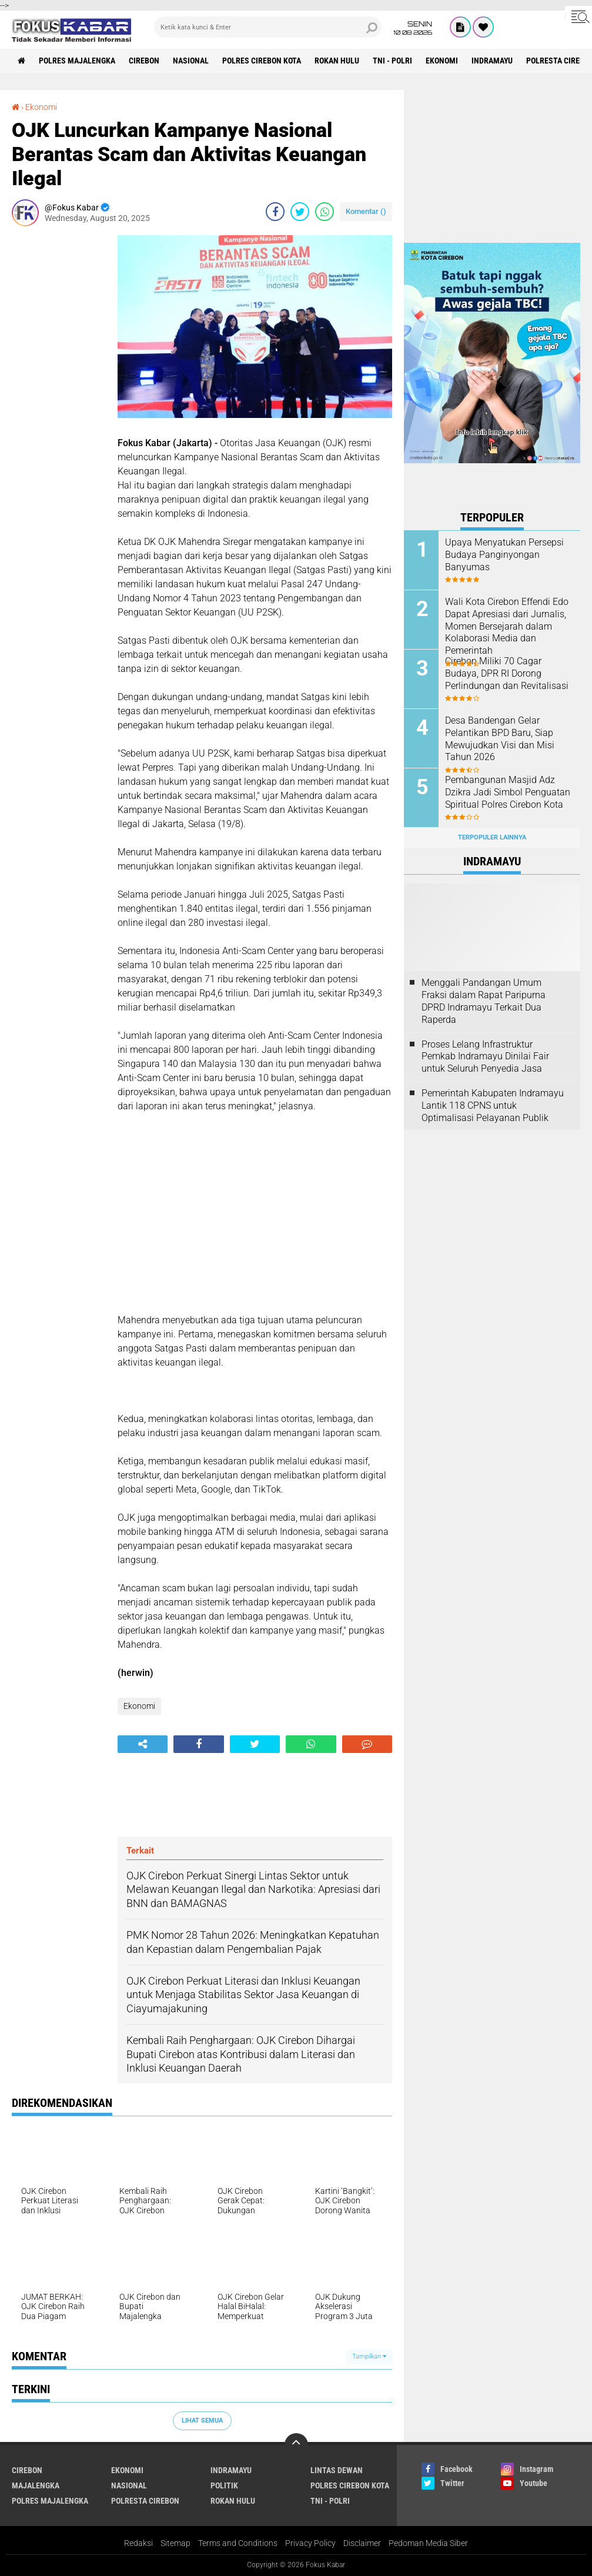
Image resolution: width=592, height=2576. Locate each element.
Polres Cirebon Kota (261, 60)
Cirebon (144, 60)
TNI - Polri (392, 60)
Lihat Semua (202, 2420)
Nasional (191, 60)
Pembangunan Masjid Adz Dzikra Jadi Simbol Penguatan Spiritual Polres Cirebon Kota (507, 792)
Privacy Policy (310, 2543)
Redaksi (138, 2543)
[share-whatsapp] (324, 211)
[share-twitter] (299, 211)
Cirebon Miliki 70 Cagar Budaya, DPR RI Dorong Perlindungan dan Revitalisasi (506, 673)
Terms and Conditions (237, 2543)
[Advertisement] (59, 411)
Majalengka (35, 2485)
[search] (268, 27)
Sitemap (175, 2543)
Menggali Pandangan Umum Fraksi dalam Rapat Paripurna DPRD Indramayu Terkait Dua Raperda (484, 1001)
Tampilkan (369, 2356)
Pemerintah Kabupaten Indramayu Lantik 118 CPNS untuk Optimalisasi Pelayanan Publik (493, 1105)
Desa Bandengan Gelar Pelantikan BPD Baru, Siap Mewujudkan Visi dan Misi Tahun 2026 (499, 738)
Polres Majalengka (77, 60)
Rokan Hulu (337, 60)
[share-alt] (143, 1744)
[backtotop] (296, 2445)
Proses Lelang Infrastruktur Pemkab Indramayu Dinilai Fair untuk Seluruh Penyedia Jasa (485, 1057)
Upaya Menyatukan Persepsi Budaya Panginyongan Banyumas (504, 555)
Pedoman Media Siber (428, 2543)
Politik (224, 2485)
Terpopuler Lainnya (492, 837)
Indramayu (492, 60)
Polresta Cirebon (145, 2500)
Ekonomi (442, 60)
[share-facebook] (275, 211)
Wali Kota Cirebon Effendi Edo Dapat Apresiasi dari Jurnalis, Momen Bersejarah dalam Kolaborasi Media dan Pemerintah (506, 626)
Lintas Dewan (336, 2470)
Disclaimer (362, 2543)
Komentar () (366, 211)
